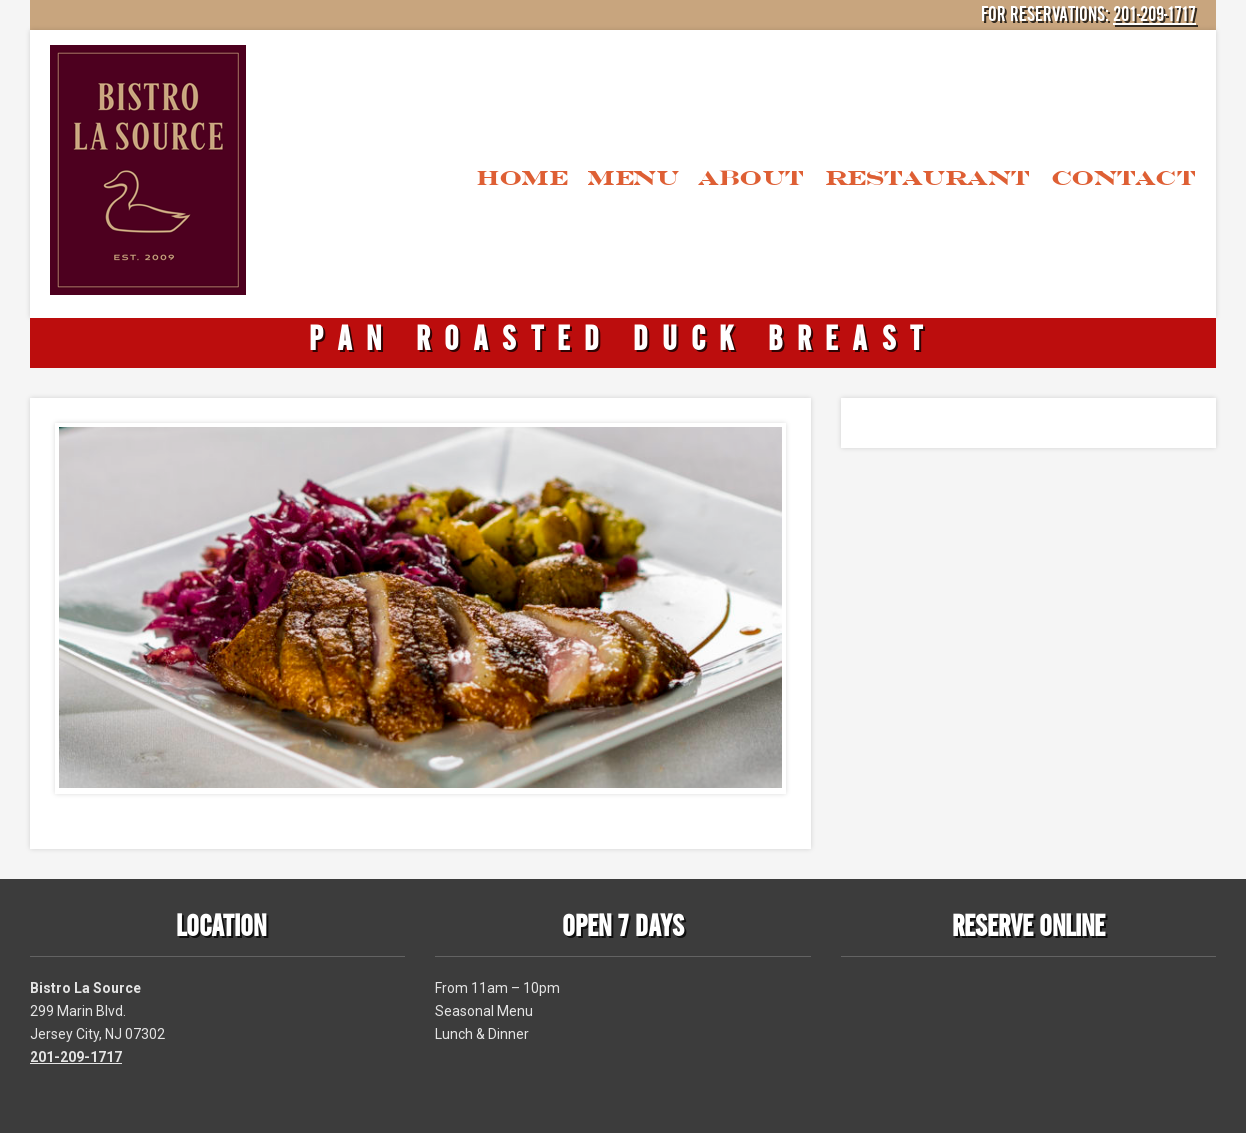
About (751, 177)
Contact (1124, 177)
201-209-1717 (1154, 15)
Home (521, 177)
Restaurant (928, 177)
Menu (632, 177)
